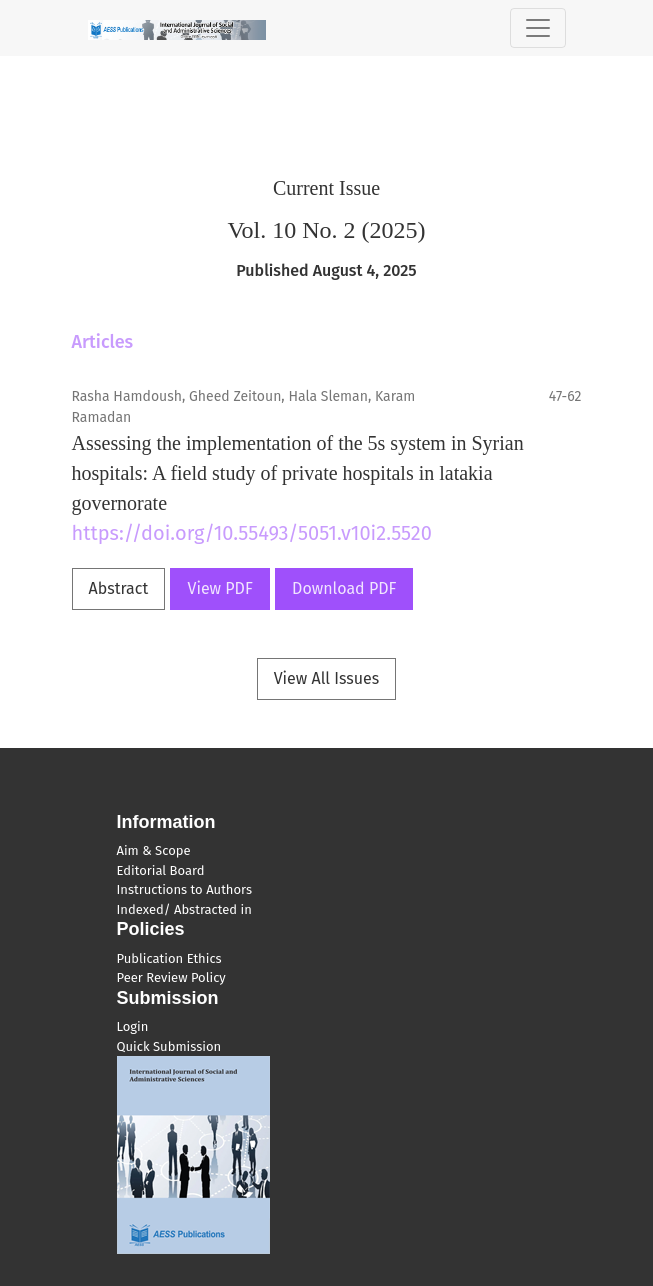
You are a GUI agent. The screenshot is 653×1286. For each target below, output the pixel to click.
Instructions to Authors (184, 889)
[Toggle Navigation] (538, 28)
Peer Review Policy (171, 977)
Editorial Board (161, 870)
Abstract (119, 588)
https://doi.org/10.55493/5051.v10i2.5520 (252, 533)
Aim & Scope (154, 850)
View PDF (219, 588)
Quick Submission (169, 1046)
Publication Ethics (169, 958)
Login (133, 1026)
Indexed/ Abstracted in (184, 909)
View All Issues (327, 678)
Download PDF (344, 588)
